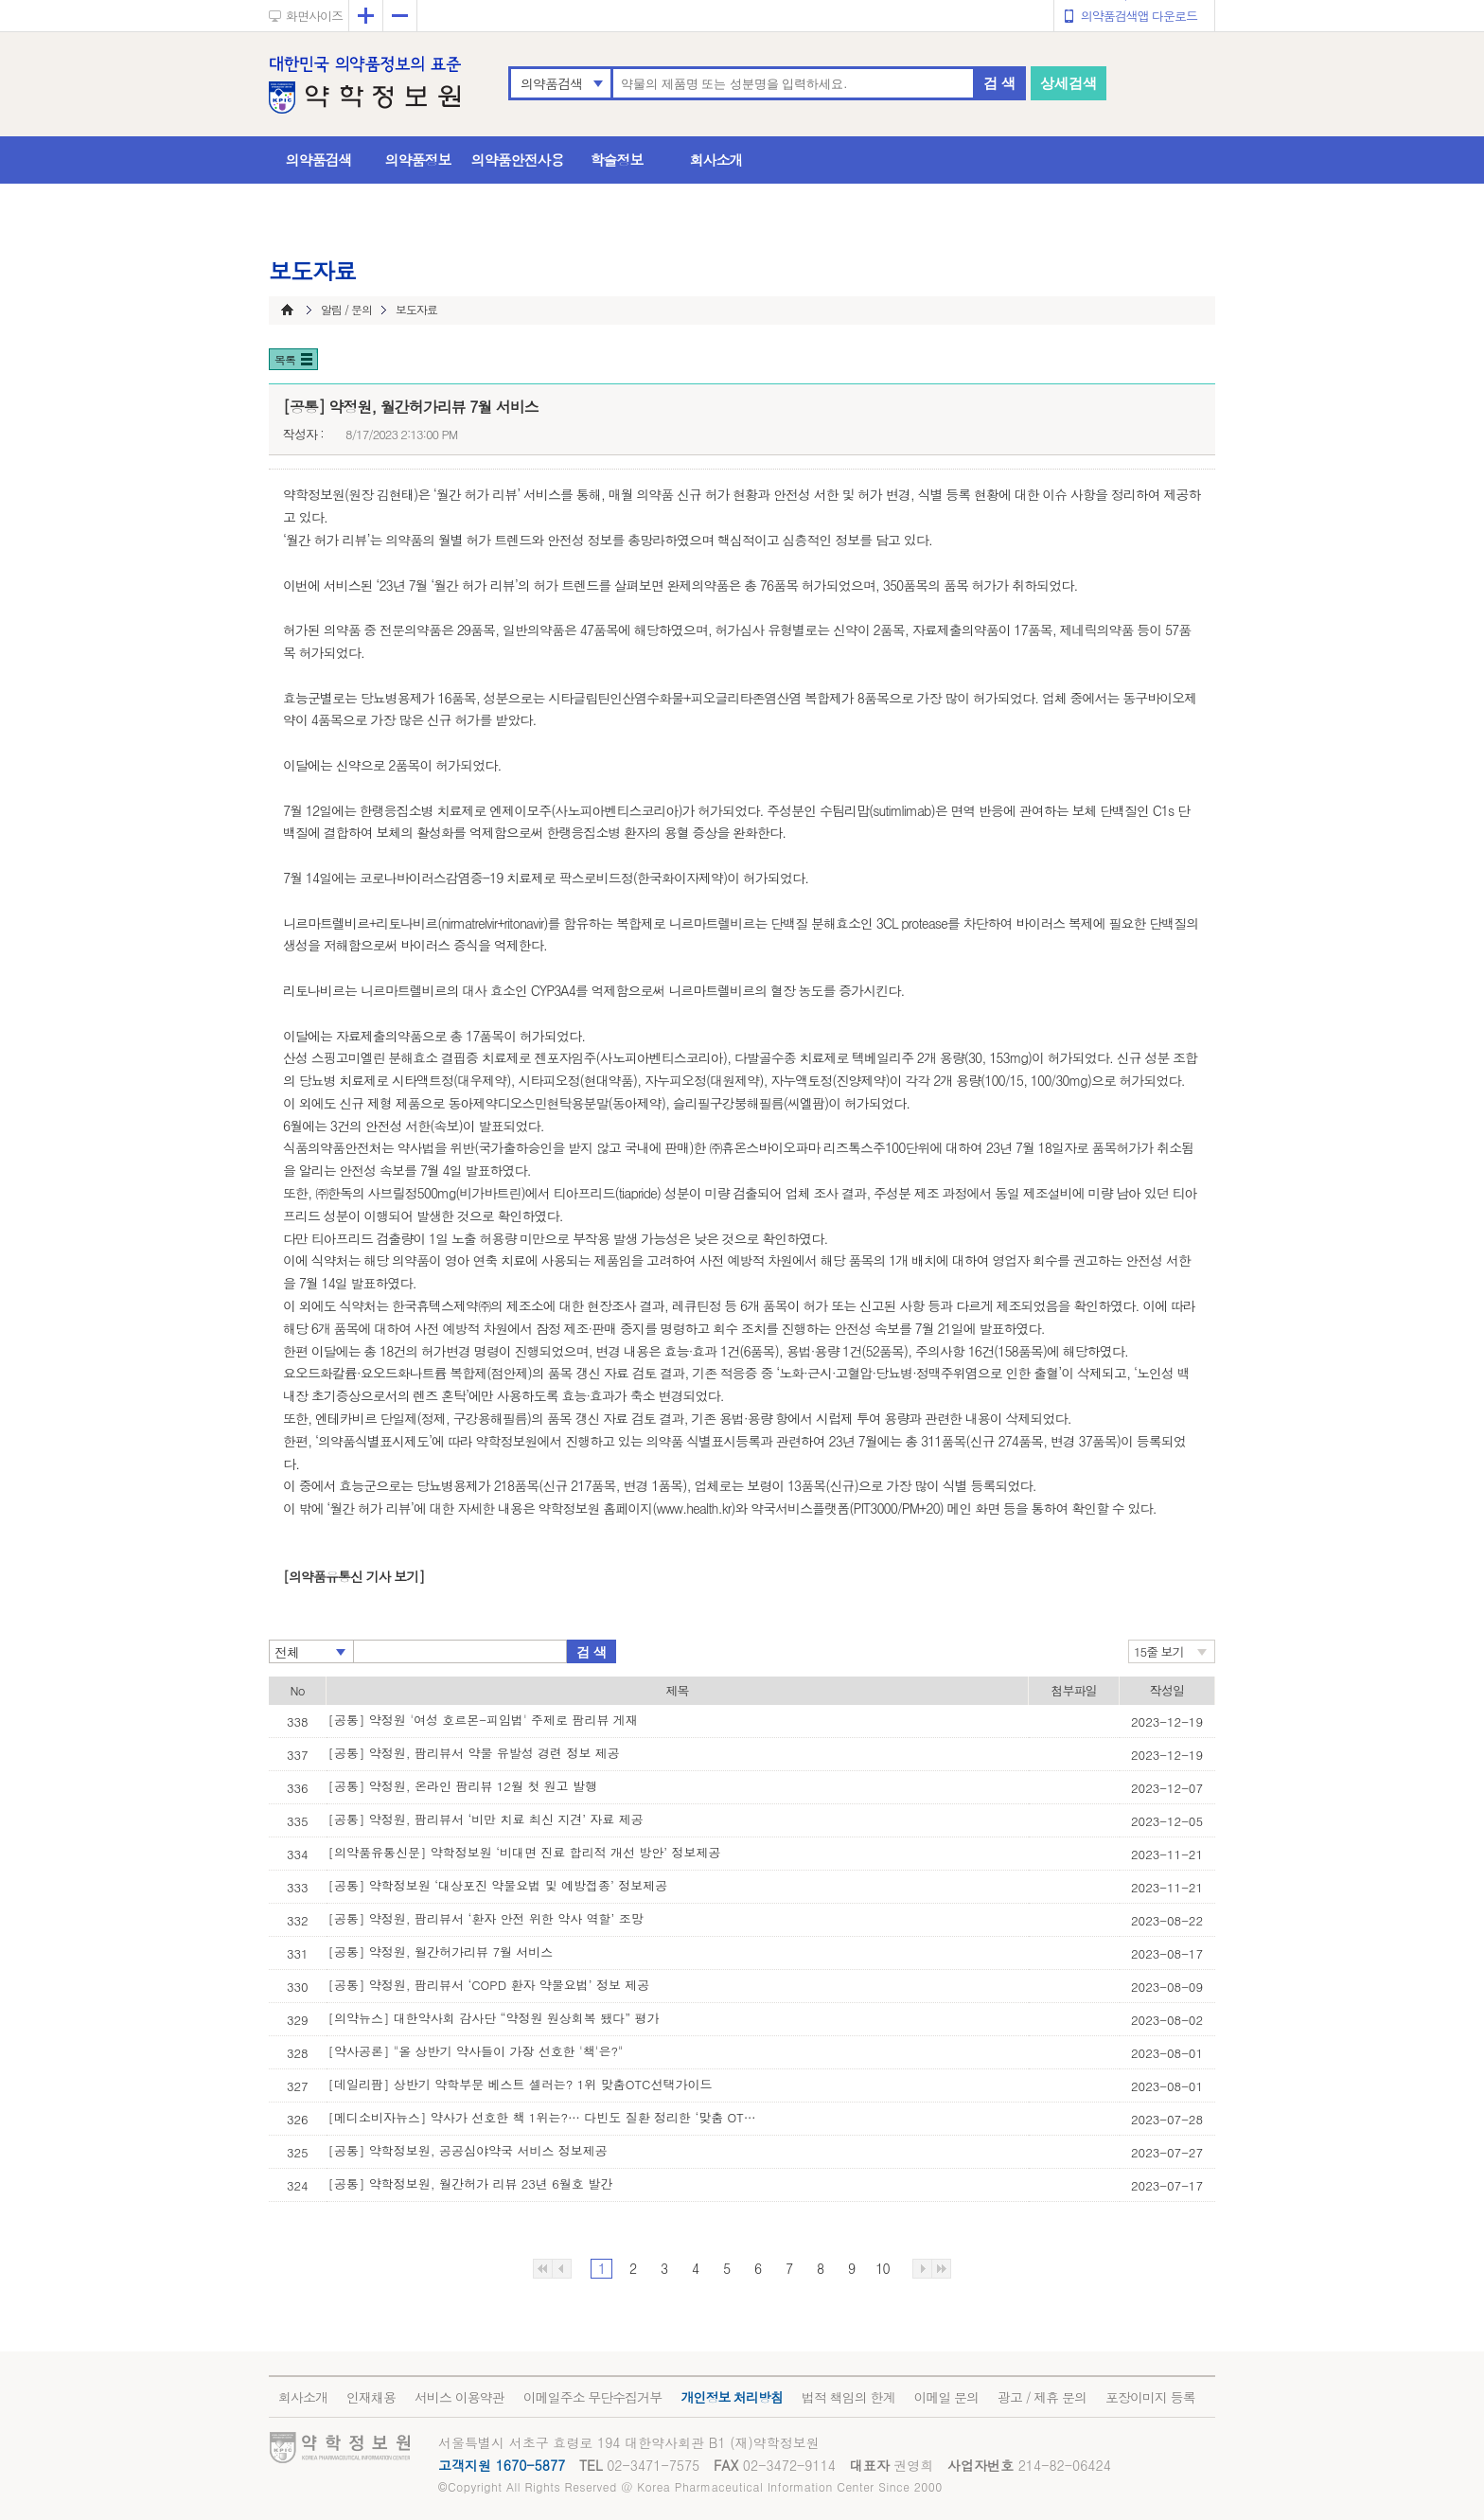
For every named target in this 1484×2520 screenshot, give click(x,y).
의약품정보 (418, 159)
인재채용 (371, 2396)
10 (882, 2268)
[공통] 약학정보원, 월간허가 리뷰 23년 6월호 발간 (470, 2183)
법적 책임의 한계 (848, 2396)
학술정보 (617, 159)
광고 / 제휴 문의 (1042, 2396)
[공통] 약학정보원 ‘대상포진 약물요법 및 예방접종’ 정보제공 (498, 1885)
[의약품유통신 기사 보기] (353, 1576)
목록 (284, 359)
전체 (286, 1651)
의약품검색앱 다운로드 (1139, 16)
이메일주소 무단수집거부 (592, 2396)
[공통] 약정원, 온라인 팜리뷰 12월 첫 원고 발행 (462, 1786)
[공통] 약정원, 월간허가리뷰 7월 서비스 (441, 1951)
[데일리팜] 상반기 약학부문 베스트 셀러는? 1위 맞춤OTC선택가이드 (520, 2084)
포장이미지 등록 (1150, 2396)
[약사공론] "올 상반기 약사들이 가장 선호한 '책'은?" (476, 2051)
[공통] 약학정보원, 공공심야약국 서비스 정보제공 (468, 2150)
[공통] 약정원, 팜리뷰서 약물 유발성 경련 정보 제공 (474, 1753)
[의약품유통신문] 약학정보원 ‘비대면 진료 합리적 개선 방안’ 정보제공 (524, 1852)
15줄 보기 (1159, 1651)
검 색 (999, 83)
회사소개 (716, 159)
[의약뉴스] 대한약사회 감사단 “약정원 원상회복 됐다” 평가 (494, 2018)
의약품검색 (551, 83)
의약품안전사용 (517, 159)
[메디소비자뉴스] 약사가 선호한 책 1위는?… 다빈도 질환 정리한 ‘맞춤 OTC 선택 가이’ (546, 2117)
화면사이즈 (314, 16)
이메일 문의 (946, 2396)
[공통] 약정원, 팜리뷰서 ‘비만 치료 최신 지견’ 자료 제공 (486, 1819)
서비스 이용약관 (459, 2396)
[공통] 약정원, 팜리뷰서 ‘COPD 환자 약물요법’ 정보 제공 (489, 1985)
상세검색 (1068, 83)
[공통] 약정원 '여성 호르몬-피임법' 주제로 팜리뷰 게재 (483, 1720)
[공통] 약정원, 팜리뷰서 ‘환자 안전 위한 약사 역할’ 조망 (486, 1918)
